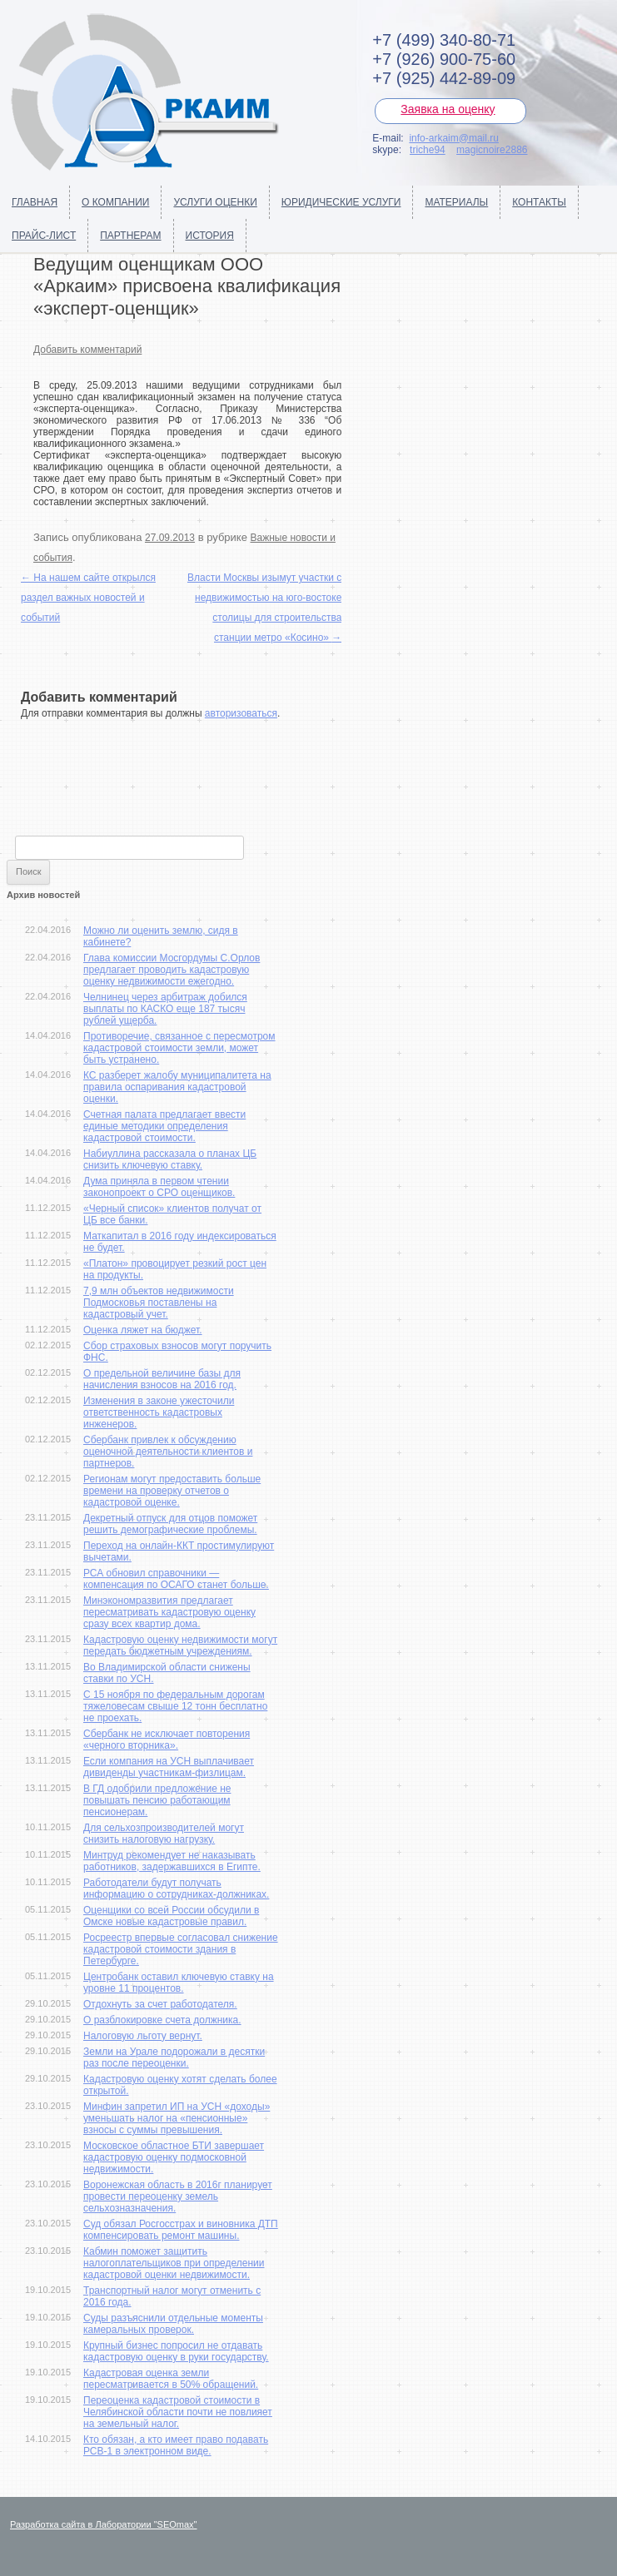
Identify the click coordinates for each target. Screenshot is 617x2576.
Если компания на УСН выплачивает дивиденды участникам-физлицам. (168, 1767)
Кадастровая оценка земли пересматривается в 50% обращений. (170, 2378)
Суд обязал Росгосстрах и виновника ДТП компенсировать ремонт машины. (180, 2229)
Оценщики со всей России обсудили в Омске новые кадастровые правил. (171, 1916)
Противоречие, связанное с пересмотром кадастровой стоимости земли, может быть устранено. (179, 1047)
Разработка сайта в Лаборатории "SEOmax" (103, 2524)
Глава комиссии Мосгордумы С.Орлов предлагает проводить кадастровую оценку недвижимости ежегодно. (171, 969)
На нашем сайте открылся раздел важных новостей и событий (88, 597)
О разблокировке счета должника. (162, 2020)
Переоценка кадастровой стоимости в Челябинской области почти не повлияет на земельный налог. (177, 2412)
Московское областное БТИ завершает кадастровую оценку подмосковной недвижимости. (173, 2157)
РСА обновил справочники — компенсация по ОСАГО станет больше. (176, 1579)
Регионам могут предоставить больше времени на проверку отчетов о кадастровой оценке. (172, 1490)
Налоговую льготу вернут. (142, 2036)
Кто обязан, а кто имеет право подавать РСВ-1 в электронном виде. (175, 2445)
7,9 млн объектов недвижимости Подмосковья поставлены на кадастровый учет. (158, 1302)
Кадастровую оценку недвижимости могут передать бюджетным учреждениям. (180, 1645)
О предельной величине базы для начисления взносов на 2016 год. (162, 1379)
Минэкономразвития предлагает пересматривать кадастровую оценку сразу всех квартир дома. (169, 1612)
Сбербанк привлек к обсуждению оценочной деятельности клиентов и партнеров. (167, 1451)
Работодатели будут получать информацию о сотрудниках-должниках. (176, 1888)
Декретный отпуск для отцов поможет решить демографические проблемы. (170, 1524)
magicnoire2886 (491, 150)
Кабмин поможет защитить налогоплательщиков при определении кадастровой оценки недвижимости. (174, 2263)
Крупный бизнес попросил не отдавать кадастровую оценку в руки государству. (176, 2351)
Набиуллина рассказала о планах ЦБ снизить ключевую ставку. (169, 1159)
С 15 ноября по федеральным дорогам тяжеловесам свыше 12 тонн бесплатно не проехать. (175, 1706)
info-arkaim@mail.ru (454, 138)
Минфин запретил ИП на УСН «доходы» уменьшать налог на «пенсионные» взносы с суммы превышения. (176, 2118)
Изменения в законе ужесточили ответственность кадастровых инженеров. (158, 1412)
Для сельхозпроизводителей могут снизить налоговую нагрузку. (163, 1833)
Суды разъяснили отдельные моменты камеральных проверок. (173, 2323)
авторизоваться (241, 713)
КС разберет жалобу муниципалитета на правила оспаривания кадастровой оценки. (177, 1087)
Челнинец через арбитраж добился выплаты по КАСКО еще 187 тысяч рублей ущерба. (165, 1008)
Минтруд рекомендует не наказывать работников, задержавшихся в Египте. (172, 1861)
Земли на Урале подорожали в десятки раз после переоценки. (174, 2057)
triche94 (427, 150)
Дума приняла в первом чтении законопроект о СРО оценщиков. (159, 1187)
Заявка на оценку (448, 109)
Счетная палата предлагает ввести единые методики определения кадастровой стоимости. (164, 1126)
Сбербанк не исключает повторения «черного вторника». (166, 1739)
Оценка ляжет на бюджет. (142, 1330)
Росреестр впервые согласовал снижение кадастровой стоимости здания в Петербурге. (180, 1949)
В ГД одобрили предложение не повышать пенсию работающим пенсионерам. (157, 1800)
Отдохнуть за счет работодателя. (160, 2004)
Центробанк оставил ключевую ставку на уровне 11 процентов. (178, 1982)
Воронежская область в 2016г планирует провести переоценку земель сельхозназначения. (177, 2196)
